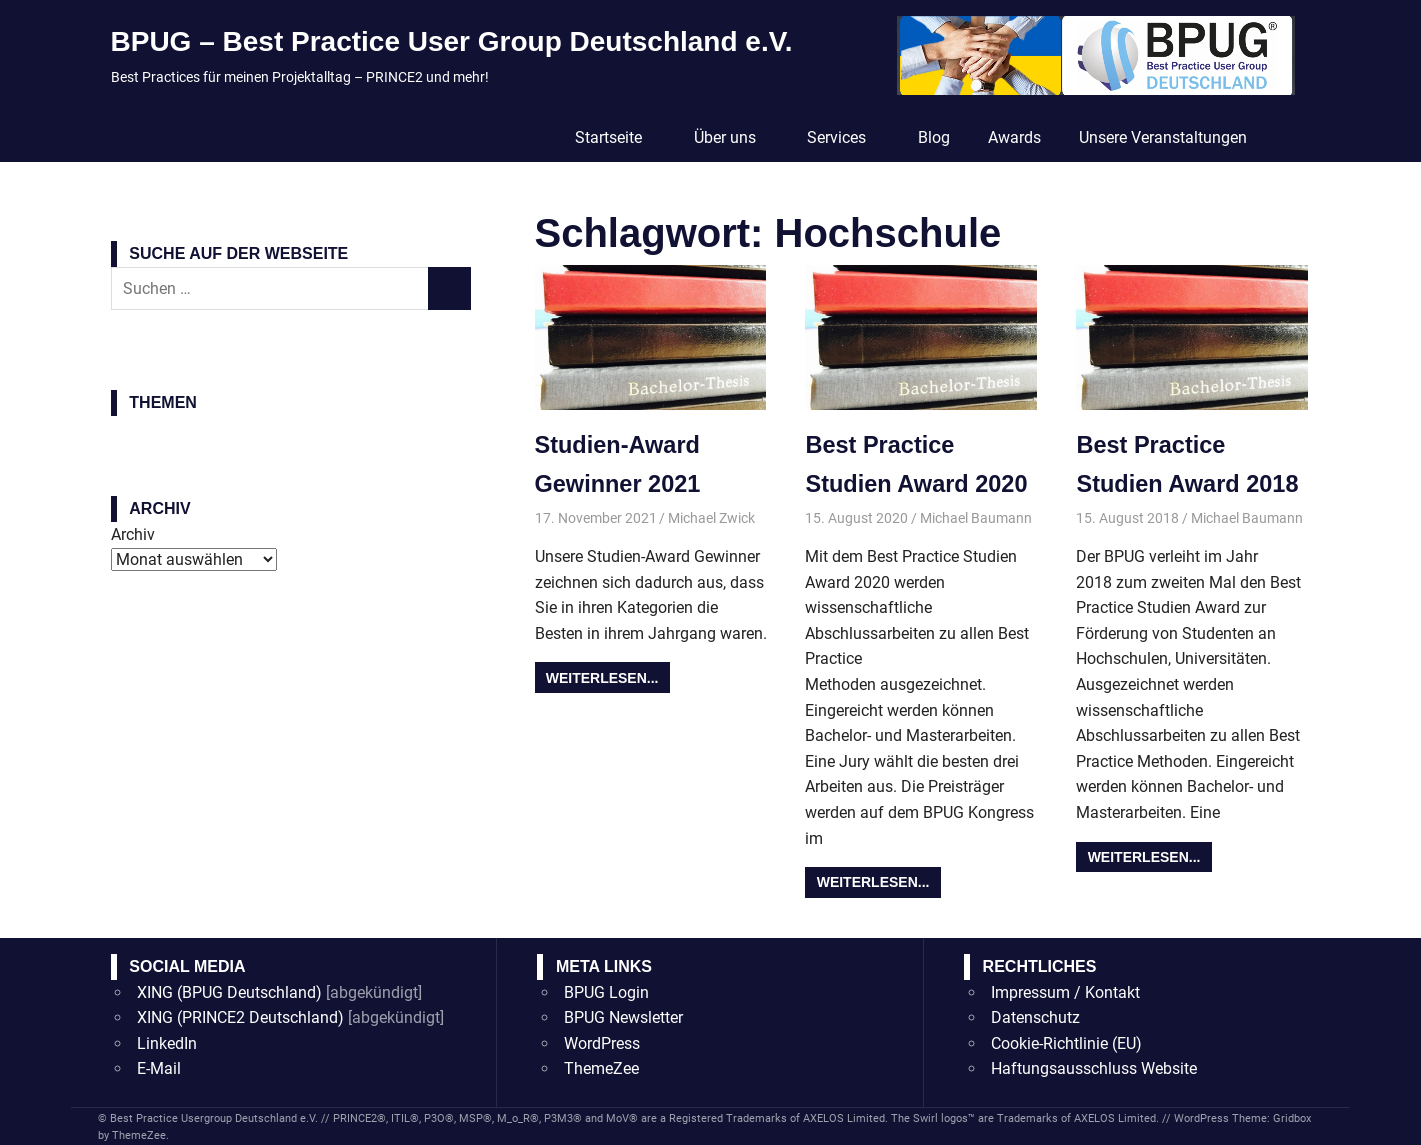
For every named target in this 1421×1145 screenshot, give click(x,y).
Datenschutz (1035, 1017)
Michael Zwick (711, 517)
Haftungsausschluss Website (1094, 1068)
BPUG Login (606, 991)
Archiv (133, 534)
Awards (1014, 137)
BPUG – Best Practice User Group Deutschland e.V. (452, 41)
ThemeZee (601, 1068)
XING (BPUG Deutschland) (229, 991)
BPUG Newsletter (623, 1017)
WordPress (602, 1042)
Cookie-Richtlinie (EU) (1066, 1042)
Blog (934, 137)
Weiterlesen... (602, 677)
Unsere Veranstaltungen (1163, 137)
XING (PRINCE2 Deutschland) (240, 1017)
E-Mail (159, 1068)
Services (847, 137)
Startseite (619, 137)
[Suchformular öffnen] (1289, 136)
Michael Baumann (976, 517)
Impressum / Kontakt (1065, 991)
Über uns (735, 137)
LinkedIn (167, 1042)
